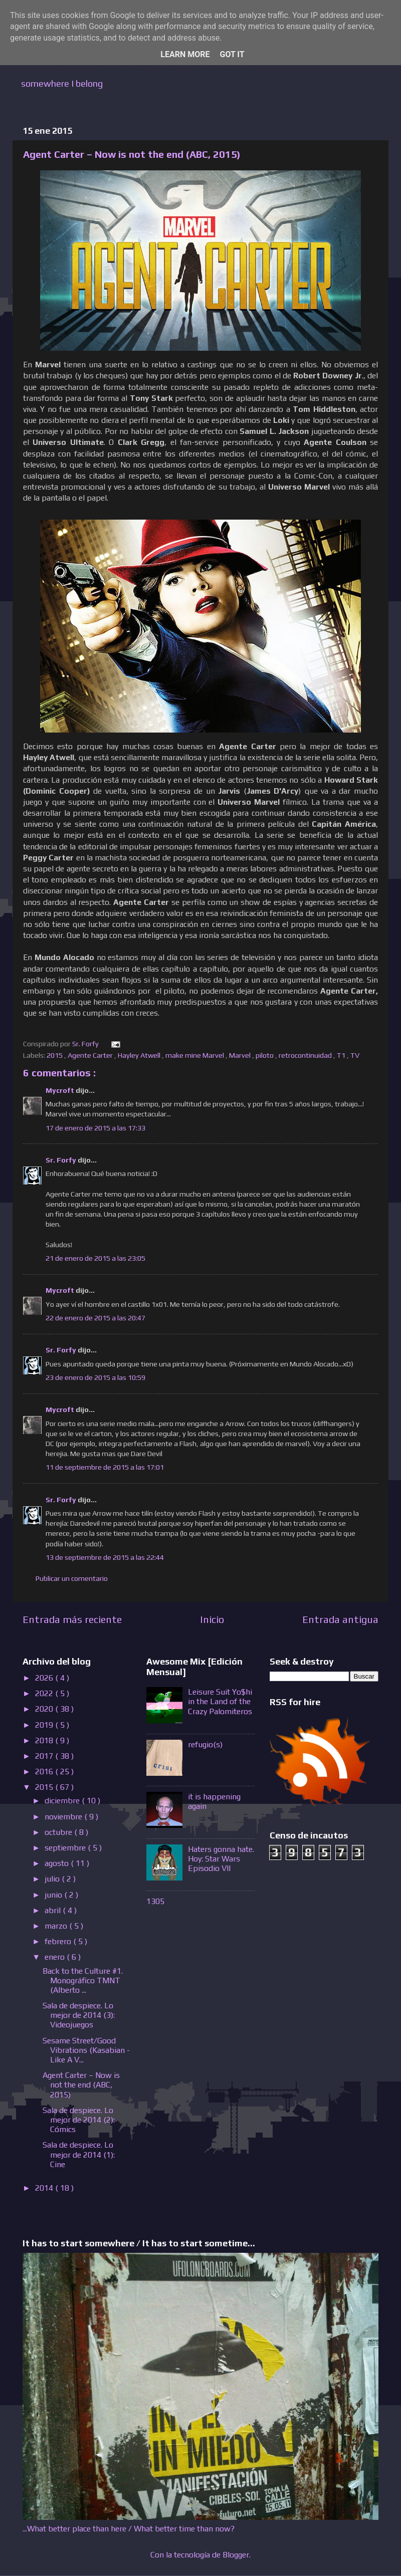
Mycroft (61, 1090)
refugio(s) (205, 1744)
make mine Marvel (195, 1055)
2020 (45, 1709)
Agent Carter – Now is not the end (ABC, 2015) (81, 2084)
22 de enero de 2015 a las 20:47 (95, 1318)
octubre (59, 1832)
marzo (57, 1926)
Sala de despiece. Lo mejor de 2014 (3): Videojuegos (79, 2015)
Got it (232, 54)
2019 (45, 1725)
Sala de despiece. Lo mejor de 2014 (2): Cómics (79, 2119)
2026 (45, 1678)
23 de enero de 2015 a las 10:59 (95, 1377)
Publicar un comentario (72, 1578)
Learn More (185, 54)
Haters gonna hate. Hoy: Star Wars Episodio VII (221, 1858)
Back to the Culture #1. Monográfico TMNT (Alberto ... (83, 1980)
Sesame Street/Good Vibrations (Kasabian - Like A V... (86, 2050)
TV (355, 1055)
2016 (45, 1771)
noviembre (64, 1816)
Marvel (240, 1055)
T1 (342, 1055)
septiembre (66, 1847)
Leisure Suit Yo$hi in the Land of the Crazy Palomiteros (220, 1701)
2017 (45, 1756)
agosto (58, 1863)
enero (56, 1957)
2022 (45, 1693)
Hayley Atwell (140, 1055)
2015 (55, 1055)
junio (54, 1895)
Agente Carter (91, 1055)
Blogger (236, 2554)
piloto (265, 1055)
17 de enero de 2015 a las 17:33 (95, 1128)
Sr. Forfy (62, 1160)
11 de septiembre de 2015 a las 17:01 (105, 1467)
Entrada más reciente (72, 1619)
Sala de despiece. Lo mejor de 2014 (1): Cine (79, 2154)
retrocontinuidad (306, 1055)
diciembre (63, 1800)
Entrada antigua (340, 1619)
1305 (155, 1901)
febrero (59, 1941)
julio (53, 1879)
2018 (45, 1740)
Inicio (212, 1619)
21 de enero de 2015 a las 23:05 (95, 1258)
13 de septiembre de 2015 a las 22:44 (105, 1557)
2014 (45, 2188)
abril (54, 1910)
